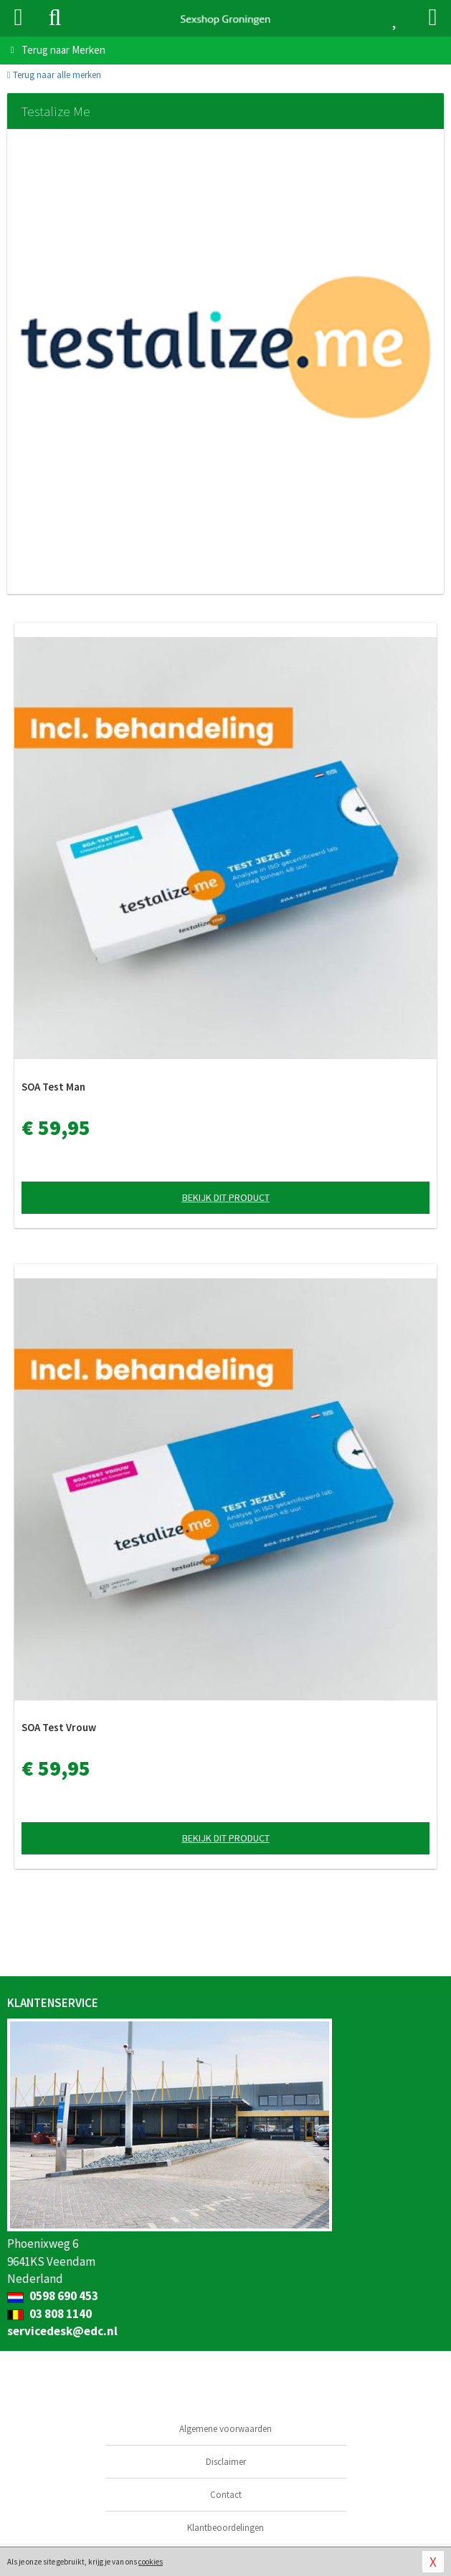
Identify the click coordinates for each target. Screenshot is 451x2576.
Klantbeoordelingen (225, 2528)
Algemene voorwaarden (225, 2429)
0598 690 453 (52, 2296)
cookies (150, 2562)
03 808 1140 (49, 2314)
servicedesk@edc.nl (62, 2331)
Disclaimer (226, 2462)
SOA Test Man (53, 1086)
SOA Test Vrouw (59, 1727)
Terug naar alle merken (54, 75)
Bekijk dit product (226, 1197)
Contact (226, 2495)
